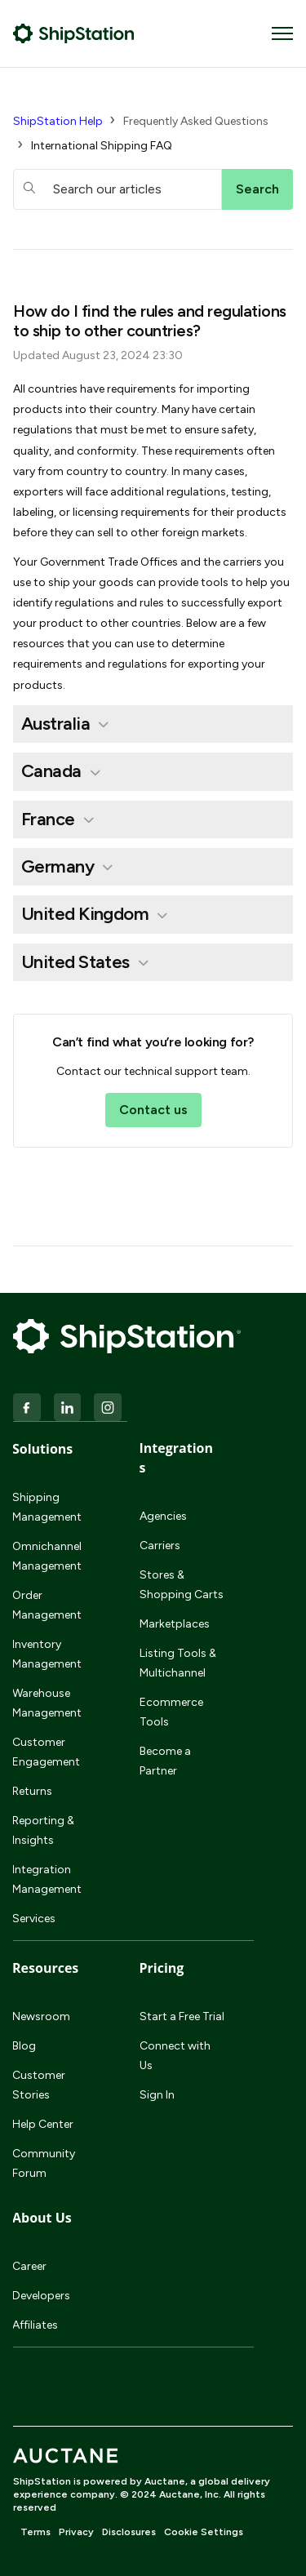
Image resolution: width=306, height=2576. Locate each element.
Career (29, 2266)
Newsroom (41, 2016)
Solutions (42, 1449)
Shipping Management (47, 1507)
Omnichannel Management (47, 1556)
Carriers (160, 1545)
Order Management (47, 1605)
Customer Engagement (46, 1752)
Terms (35, 2532)
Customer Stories (38, 2085)
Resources (45, 1968)
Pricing (162, 1968)
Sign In (157, 2095)
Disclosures (129, 2532)
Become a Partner (165, 1761)
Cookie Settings (203, 2532)
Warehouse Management (47, 1703)
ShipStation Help (58, 121)
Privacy (76, 2532)
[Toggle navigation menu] (282, 33)
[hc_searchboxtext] (117, 189)
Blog (24, 2046)
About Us (42, 2218)
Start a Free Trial (182, 2016)
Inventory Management (47, 1654)
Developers (41, 2296)
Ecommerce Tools (171, 1712)
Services (33, 1918)
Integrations (176, 1458)
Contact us (153, 1109)
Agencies (163, 1516)
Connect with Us (175, 2055)
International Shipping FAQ (101, 146)
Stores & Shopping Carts (182, 1584)
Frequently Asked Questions (195, 121)
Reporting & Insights (43, 1830)
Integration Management (47, 1879)
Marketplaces (175, 1624)
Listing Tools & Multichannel (178, 1663)
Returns (32, 1791)
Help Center (42, 2124)
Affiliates (35, 2325)
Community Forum (43, 2163)
